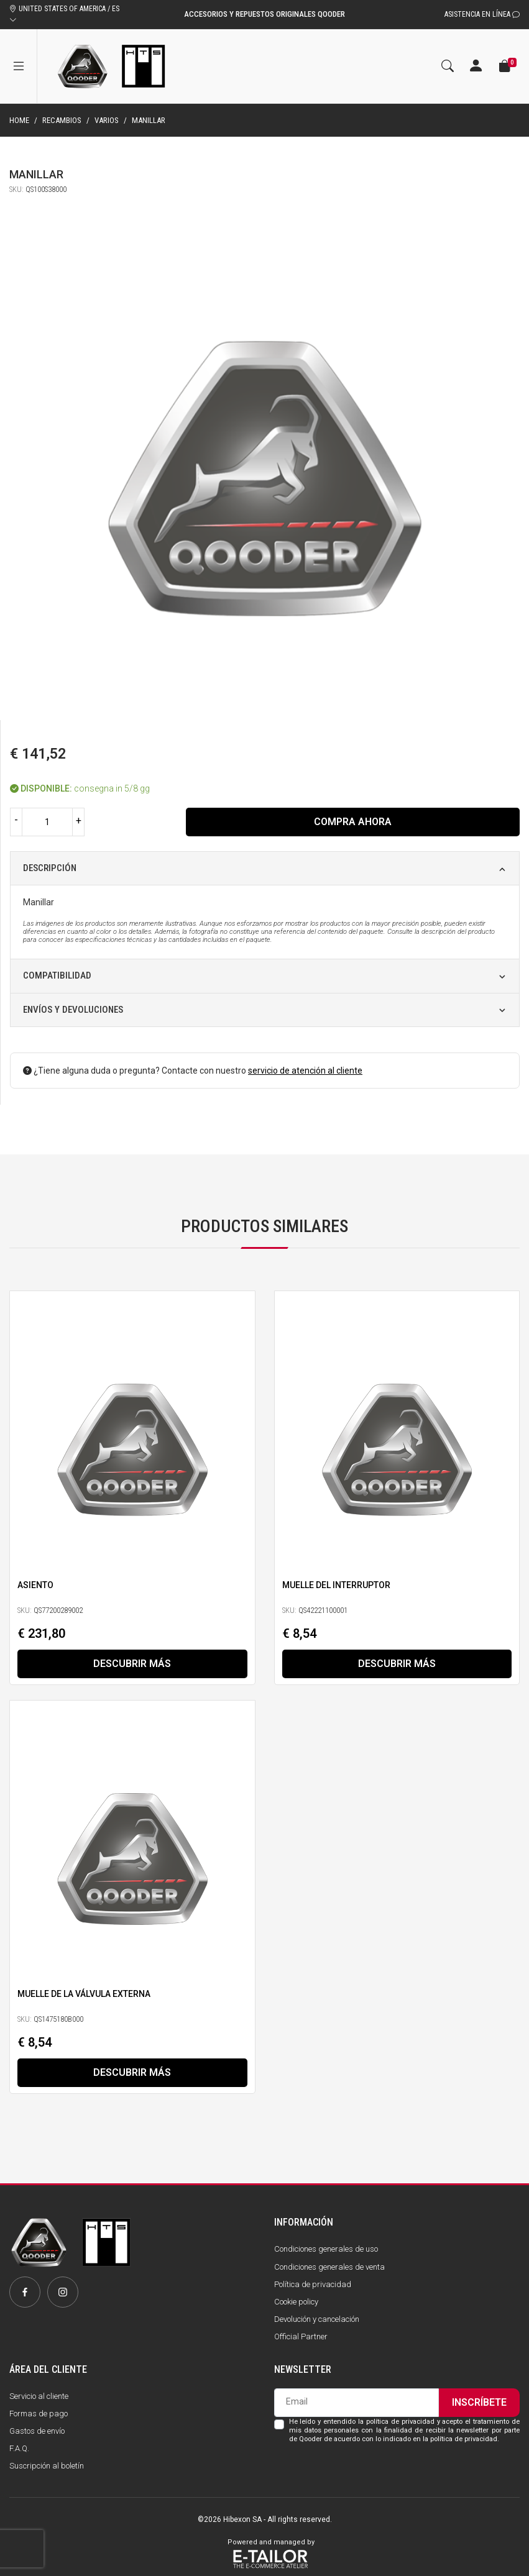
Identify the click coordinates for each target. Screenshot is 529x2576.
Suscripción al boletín (46, 2465)
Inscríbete (479, 2402)
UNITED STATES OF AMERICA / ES (64, 14)
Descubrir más (132, 1663)
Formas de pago (38, 2413)
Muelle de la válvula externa (83, 1994)
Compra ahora (353, 822)
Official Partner (301, 2336)
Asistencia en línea (482, 14)
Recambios (61, 120)
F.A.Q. (19, 2448)
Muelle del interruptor (336, 1584)
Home (19, 120)
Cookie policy (296, 2301)
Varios (106, 120)
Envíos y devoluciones (73, 1009)
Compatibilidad (57, 975)
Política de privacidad (312, 2284)
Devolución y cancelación (316, 2319)
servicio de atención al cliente (305, 1071)
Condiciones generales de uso (326, 2249)
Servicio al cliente (38, 2396)
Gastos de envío (37, 2431)
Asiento (35, 1584)
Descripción (49, 868)
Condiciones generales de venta (329, 2267)
